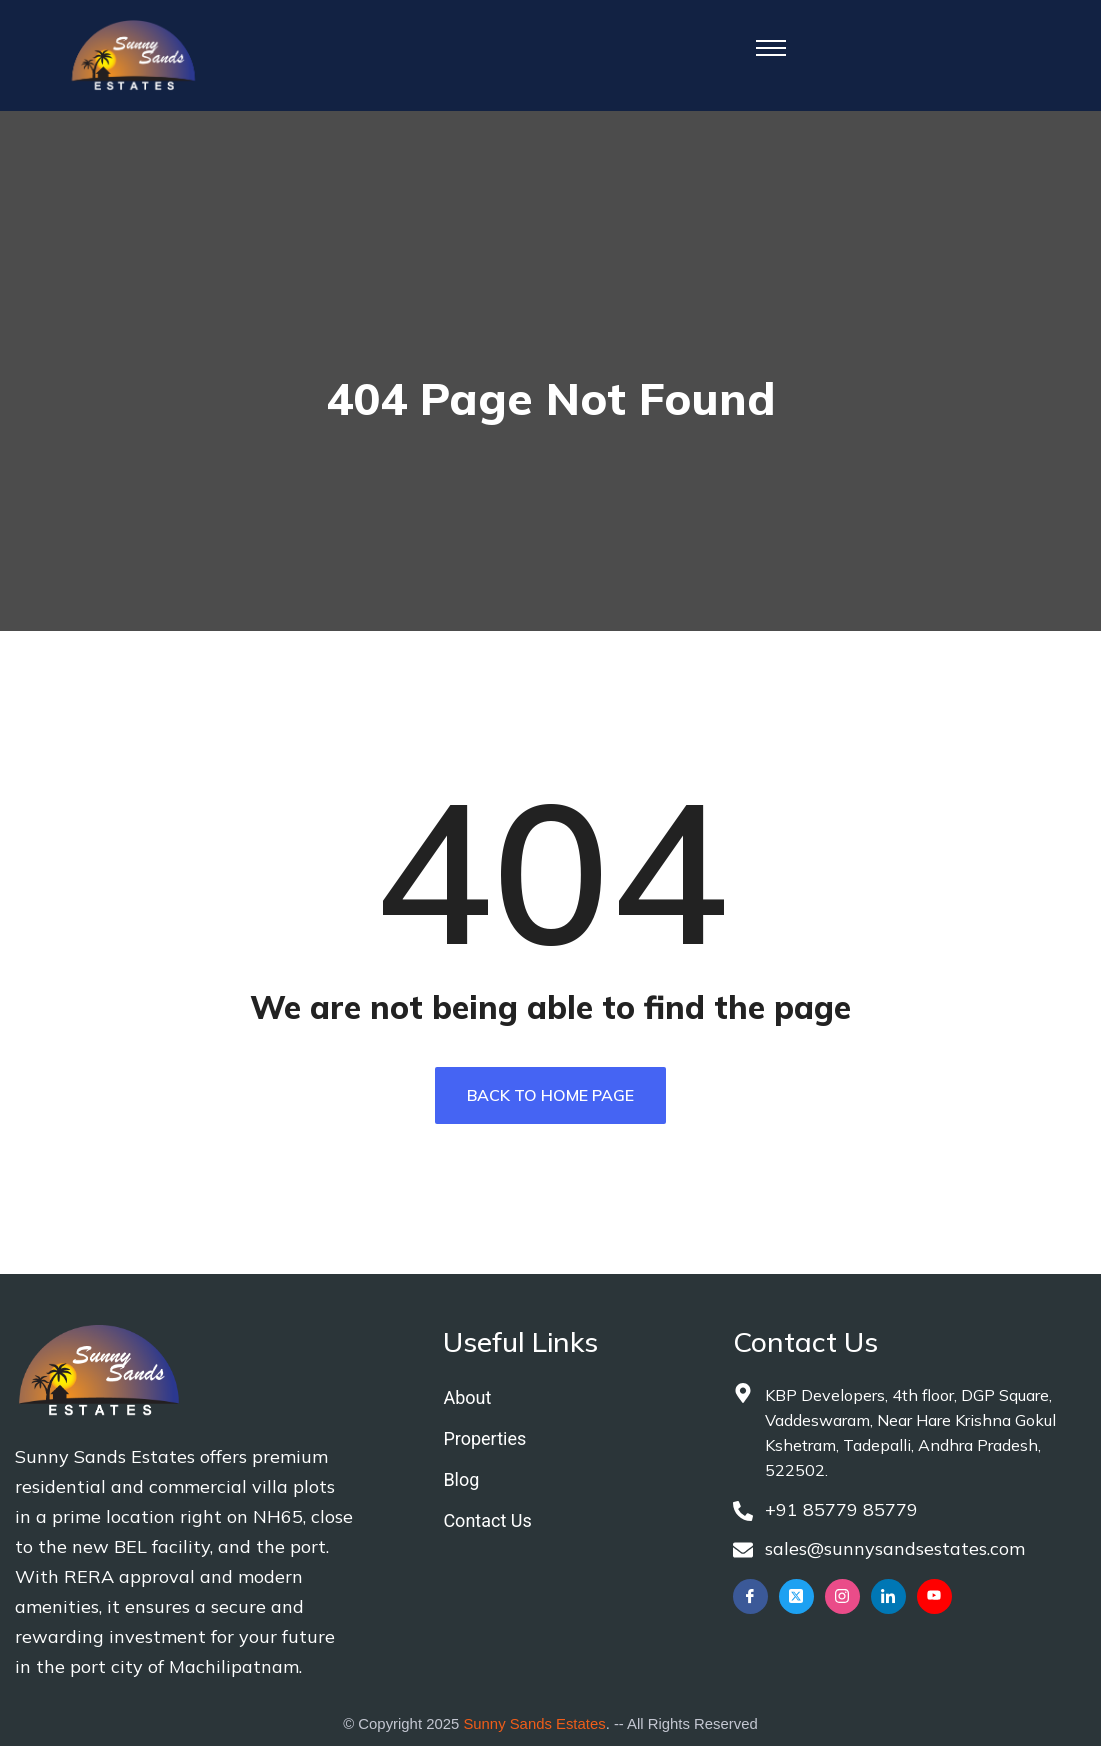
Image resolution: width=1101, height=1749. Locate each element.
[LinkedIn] (888, 1601)
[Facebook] (750, 1601)
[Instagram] (842, 1601)
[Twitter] (796, 1601)
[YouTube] (934, 1601)
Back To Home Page (550, 1099)
